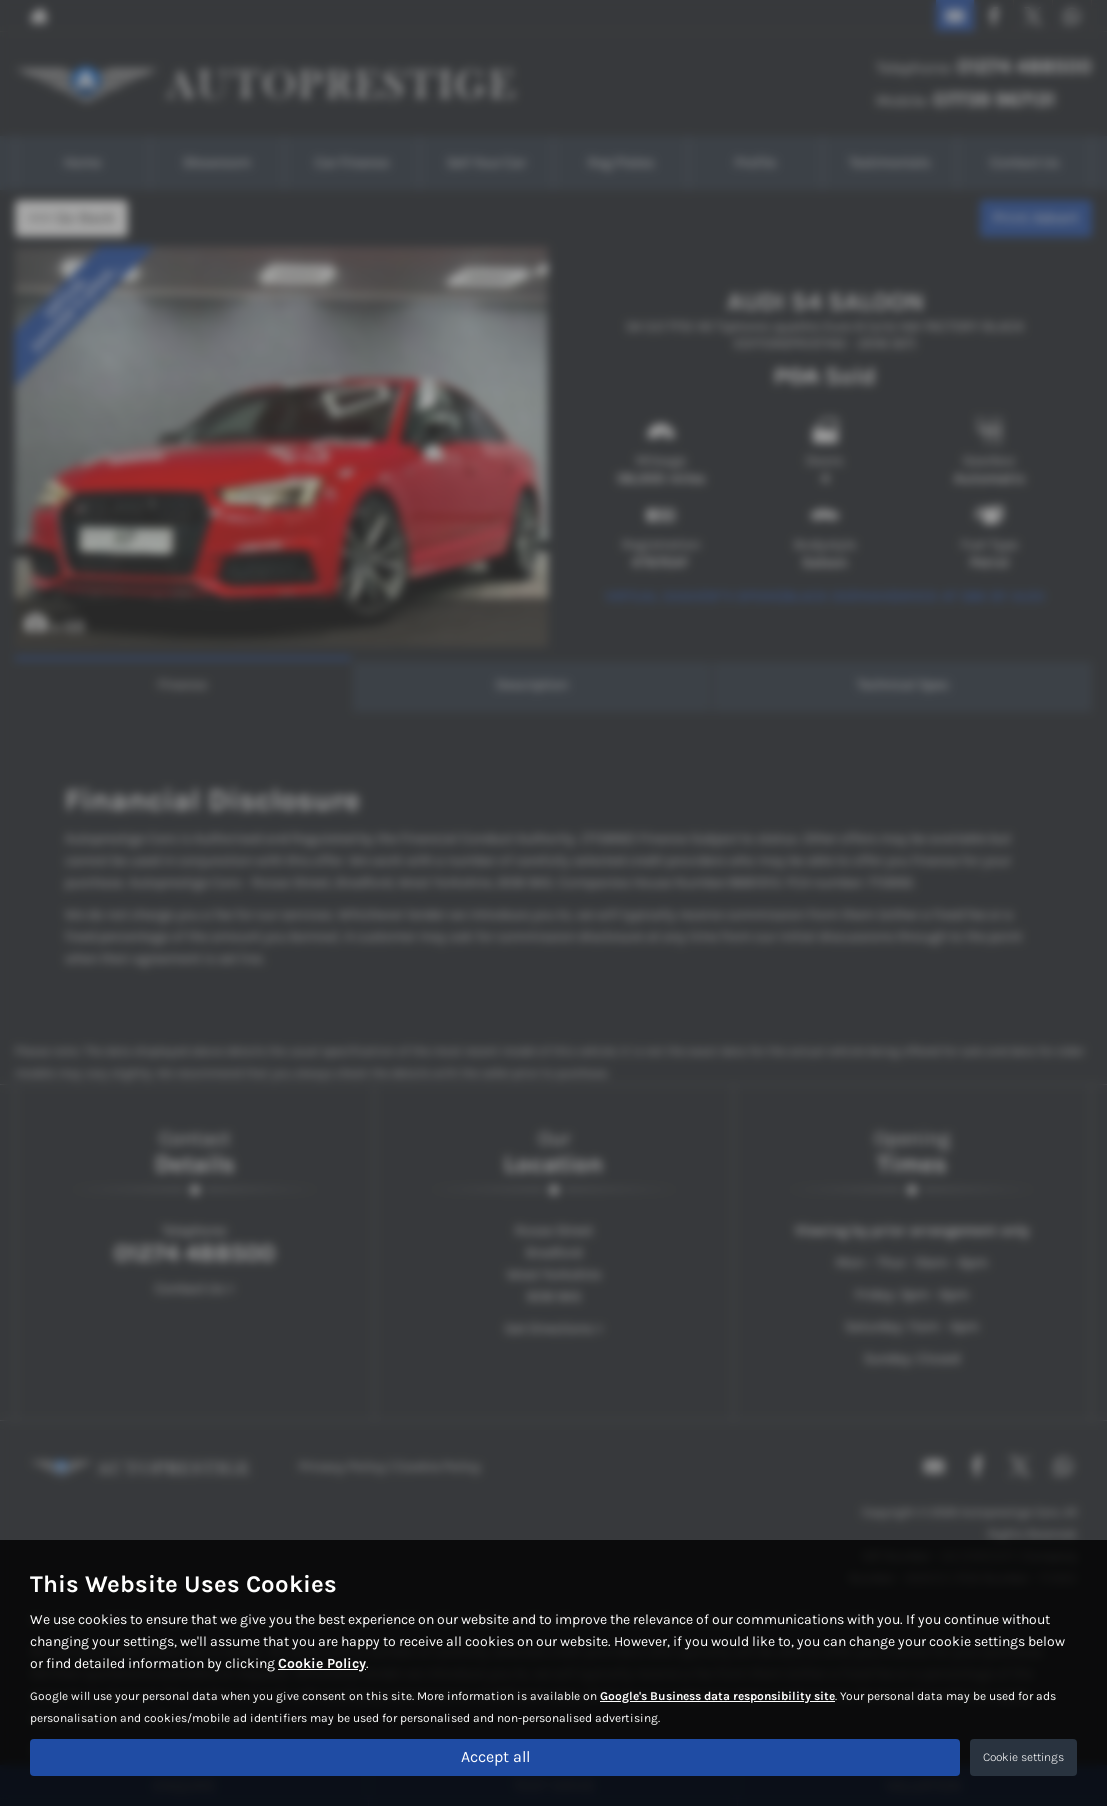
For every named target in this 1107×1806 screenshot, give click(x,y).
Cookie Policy (322, 1663)
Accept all (495, 1756)
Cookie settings (1023, 1757)
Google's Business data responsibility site (717, 1696)
